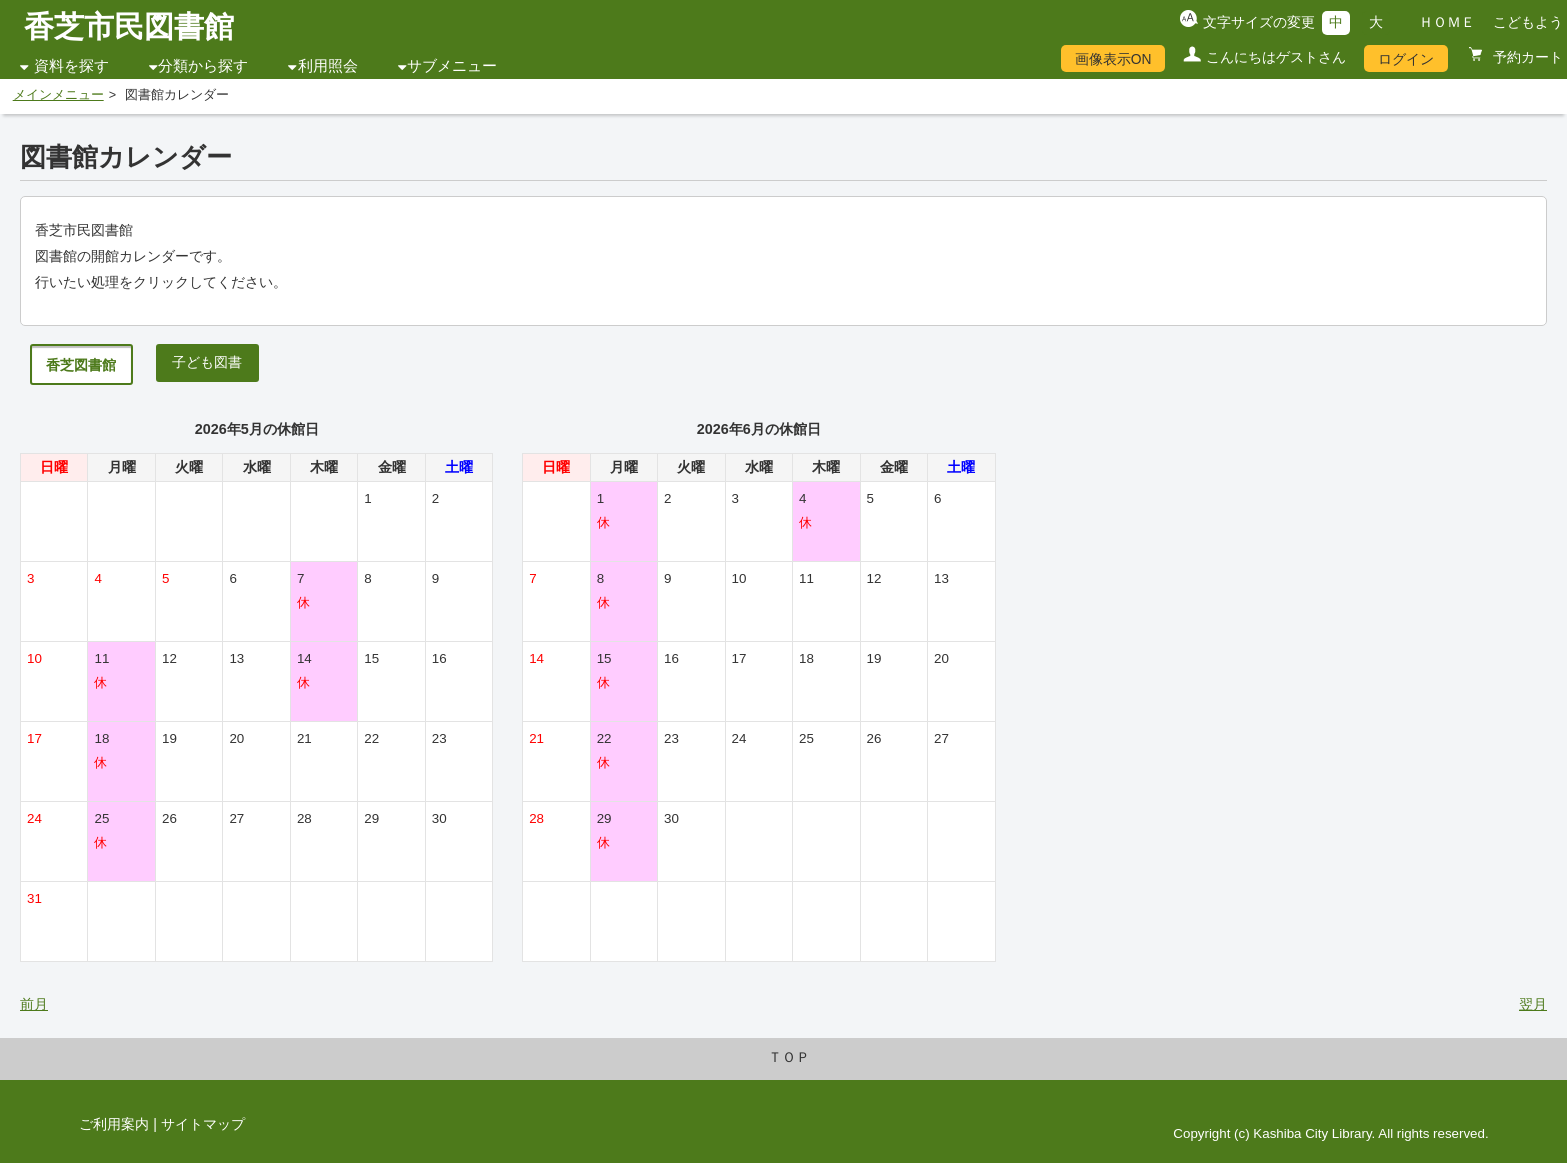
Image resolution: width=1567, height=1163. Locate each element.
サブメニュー (452, 66)
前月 (34, 1004)
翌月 (1533, 1004)
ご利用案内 (114, 1124)
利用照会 (328, 66)
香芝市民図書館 (129, 26)
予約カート (1526, 57)
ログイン (1406, 59)
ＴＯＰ (789, 1057)
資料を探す (71, 66)
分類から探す (203, 66)
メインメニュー (58, 95)
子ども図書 (207, 362)
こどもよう (1528, 22)
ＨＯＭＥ (1447, 22)
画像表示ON (1113, 59)
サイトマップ (203, 1124)
